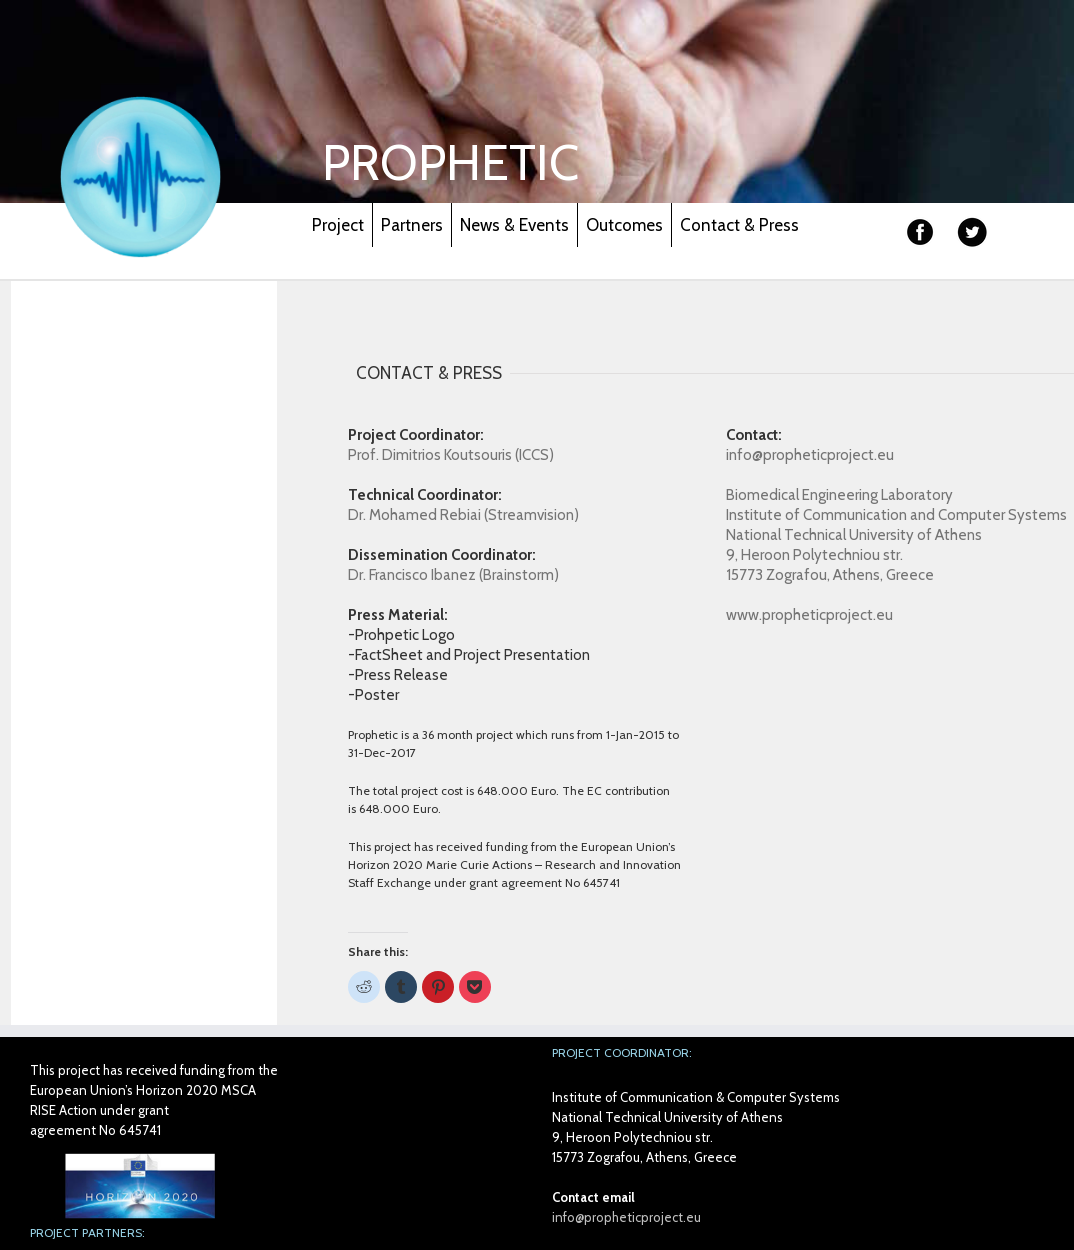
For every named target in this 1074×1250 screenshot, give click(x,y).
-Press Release (398, 675)
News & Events (514, 225)
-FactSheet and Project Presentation (469, 655)
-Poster (373, 695)
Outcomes (624, 225)
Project (338, 225)
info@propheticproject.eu (626, 1217)
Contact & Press (739, 225)
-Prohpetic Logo (401, 635)
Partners (412, 225)
